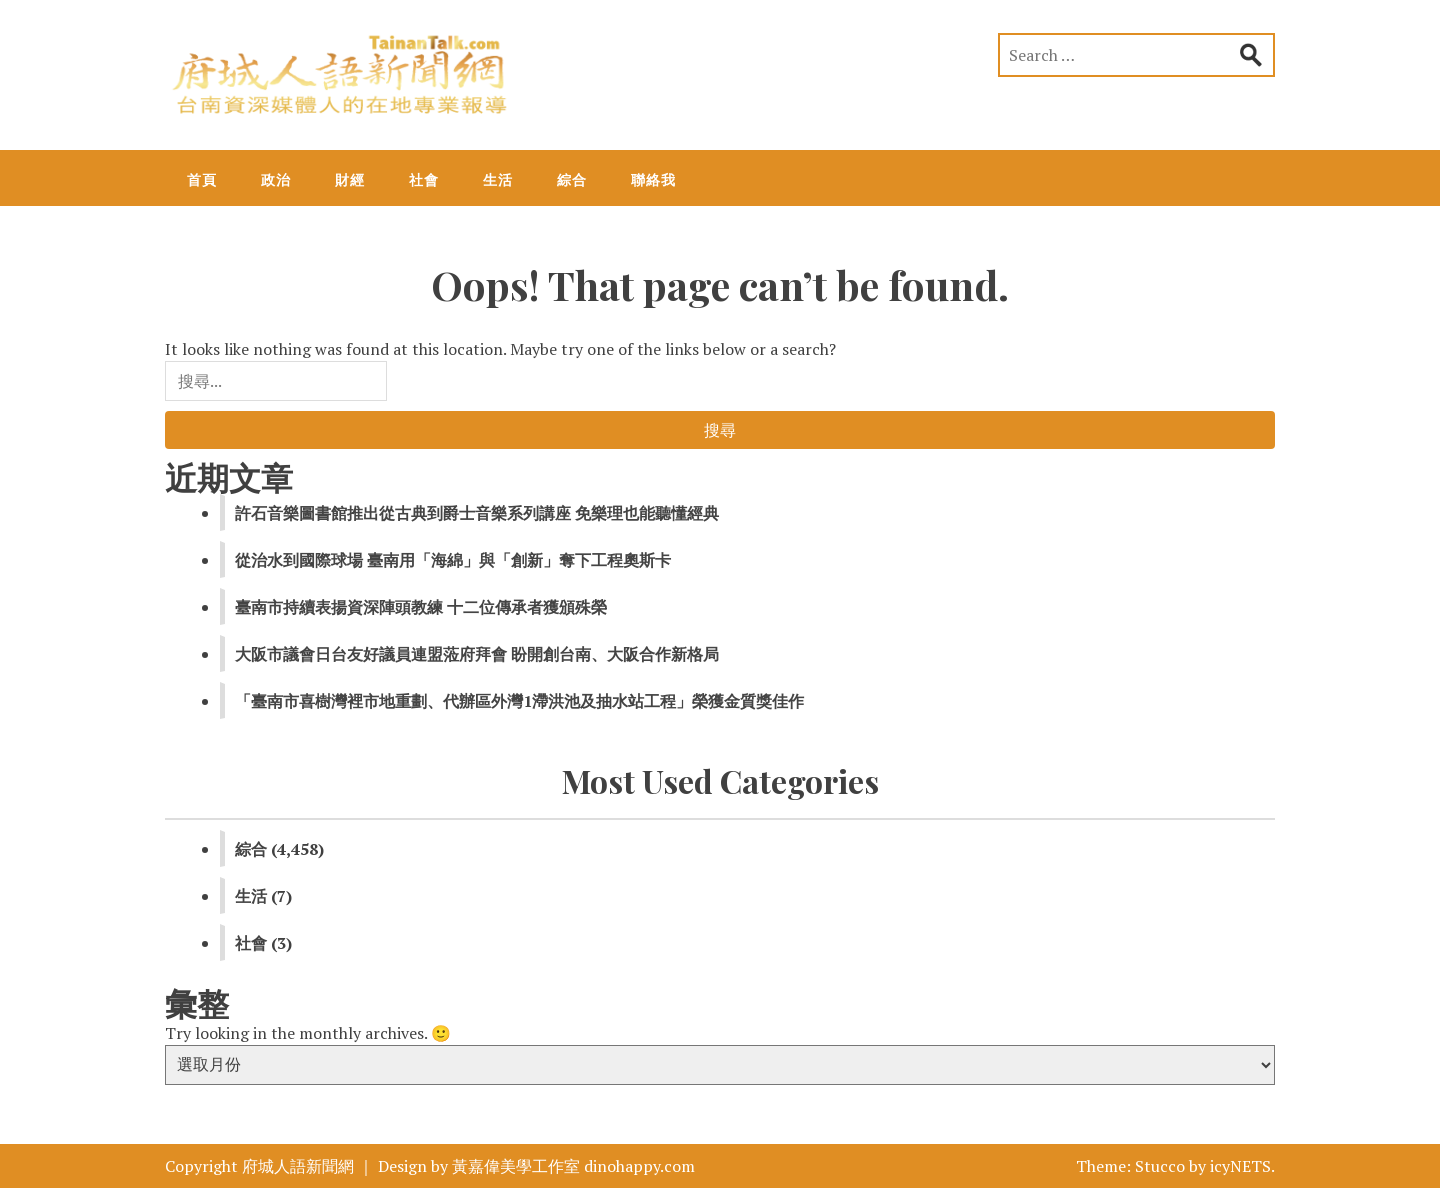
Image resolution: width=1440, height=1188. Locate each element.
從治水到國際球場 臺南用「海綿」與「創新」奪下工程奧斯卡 (453, 560)
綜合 (572, 179)
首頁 (202, 179)
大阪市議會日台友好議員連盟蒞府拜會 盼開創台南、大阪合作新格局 (477, 654)
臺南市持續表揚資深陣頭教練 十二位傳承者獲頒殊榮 (421, 607)
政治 (276, 179)
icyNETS (1240, 1166)
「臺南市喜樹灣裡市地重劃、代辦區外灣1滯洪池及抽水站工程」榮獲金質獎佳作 (519, 701)
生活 (498, 179)
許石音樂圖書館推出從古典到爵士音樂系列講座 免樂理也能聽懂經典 (477, 513)
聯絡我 (653, 179)
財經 (350, 179)
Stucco (1160, 1166)
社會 (424, 179)
